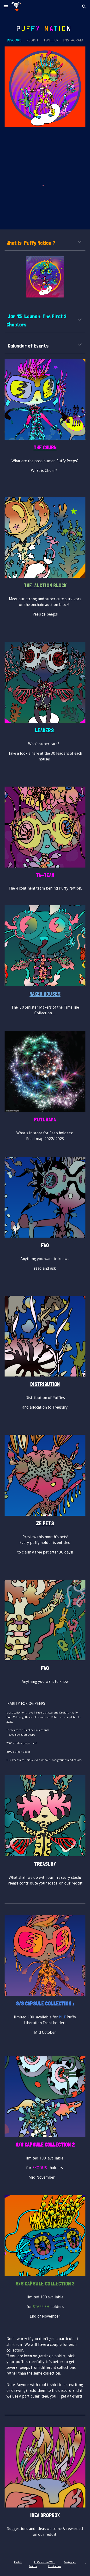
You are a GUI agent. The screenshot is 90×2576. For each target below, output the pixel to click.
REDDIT (32, 40)
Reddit (18, 2562)
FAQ (45, 1245)
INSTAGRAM (73, 40)
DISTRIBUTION (45, 1384)
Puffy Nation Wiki (44, 2562)
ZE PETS (45, 1523)
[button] (6, 6)
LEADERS (45, 730)
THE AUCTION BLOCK (45, 585)
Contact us (54, 2566)
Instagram (70, 2562)
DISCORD (14, 40)
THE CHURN (45, 447)
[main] (45, 32)
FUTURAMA (45, 1119)
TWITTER (50, 40)
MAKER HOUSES (45, 994)
